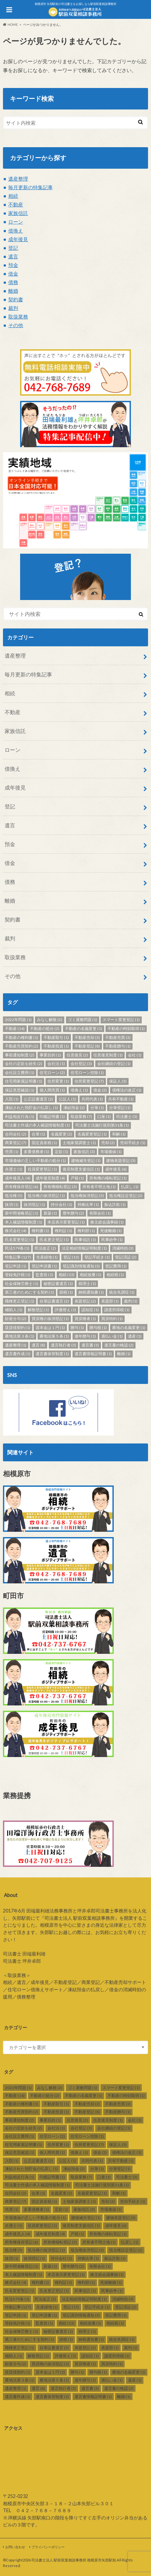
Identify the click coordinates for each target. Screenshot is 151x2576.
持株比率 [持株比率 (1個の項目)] (88, 1204)
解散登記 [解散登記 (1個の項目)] (38, 1309)
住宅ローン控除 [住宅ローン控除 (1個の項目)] (87, 1072)
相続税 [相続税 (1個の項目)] (115, 1274)
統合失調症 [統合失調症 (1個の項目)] (122, 1292)
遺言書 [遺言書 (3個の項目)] (90, 1345)
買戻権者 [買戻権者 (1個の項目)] (85, 1318)
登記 (13, 248)
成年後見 (18, 239)
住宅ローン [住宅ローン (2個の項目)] (52, 1072)
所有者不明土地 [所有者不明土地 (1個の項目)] (99, 1186)
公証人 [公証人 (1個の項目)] (67, 1098)
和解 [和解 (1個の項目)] (119, 1134)
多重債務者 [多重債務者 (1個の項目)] (36, 1151)
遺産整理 (18, 179)
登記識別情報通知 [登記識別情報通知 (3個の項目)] (81, 1266)
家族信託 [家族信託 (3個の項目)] (84, 1151)
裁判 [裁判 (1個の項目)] (130, 1301)
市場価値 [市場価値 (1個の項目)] (111, 1151)
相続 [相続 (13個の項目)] (67, 1274)
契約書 (15, 299)
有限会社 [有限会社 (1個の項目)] (100, 1213)
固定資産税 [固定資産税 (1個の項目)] (44, 1142)
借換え (15, 231)
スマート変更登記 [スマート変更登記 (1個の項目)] (121, 1019)
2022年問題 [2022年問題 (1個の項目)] (18, 1019)
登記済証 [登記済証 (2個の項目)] (125, 1257)
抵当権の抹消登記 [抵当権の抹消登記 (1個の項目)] (46, 1195)
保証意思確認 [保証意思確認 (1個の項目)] (19, 1090)
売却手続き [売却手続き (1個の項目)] (132, 1142)
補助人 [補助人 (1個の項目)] (13, 1309)
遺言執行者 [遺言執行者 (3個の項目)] (63, 1345)
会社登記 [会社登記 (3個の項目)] (81, 1063)
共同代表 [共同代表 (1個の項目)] (92, 1098)
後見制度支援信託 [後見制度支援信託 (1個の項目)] (81, 1169)
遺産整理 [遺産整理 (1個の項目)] (15, 1345)
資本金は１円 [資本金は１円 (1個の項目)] (50, 1327)
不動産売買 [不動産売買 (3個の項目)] (118, 1037)
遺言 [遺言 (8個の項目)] (38, 1345)
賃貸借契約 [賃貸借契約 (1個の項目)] (17, 1327)
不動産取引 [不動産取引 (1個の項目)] (56, 1037)
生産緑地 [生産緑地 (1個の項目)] (47, 1257)
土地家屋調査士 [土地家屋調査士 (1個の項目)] (79, 1142)
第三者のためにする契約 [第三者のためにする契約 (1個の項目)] (29, 1292)
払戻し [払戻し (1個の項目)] (129, 1186)
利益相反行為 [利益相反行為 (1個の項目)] (19, 1116)
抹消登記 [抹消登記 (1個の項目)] (34, 1204)
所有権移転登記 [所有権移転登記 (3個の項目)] (60, 1186)
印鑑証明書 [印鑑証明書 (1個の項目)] (52, 1116)
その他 (15, 325)
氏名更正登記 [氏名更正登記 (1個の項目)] (54, 1239)
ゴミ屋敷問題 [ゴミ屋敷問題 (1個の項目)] (82, 1019)
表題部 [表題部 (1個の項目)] (110, 1301)
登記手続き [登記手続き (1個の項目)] (97, 1257)
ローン (15, 222)
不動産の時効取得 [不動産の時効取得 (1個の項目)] (126, 1028)
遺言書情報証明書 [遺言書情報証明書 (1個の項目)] (93, 1353)
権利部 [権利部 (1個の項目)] (86, 1230)
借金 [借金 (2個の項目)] (100, 1090)
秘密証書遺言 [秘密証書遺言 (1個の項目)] (58, 1283)
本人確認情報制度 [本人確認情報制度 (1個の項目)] (23, 1222)
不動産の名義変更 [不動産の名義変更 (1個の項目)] (83, 1028)
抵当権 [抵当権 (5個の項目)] (13, 1195)
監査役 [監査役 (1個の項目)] (44, 1274)
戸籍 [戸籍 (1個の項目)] (77, 1178)
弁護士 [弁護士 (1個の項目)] (13, 1169)
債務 (13, 282)
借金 (13, 274)
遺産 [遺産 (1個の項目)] (134, 1336)
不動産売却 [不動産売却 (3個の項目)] (87, 1037)
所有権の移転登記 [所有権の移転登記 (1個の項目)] (108, 1178)
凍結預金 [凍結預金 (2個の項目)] (74, 1107)
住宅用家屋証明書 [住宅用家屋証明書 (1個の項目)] (23, 1081)
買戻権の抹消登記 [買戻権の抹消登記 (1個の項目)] (50, 1318)
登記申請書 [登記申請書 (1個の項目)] (44, 1266)
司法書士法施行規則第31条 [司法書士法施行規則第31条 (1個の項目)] (102, 1125)
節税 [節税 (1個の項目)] (66, 1292)
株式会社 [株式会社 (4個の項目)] (15, 1230)
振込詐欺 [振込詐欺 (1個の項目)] (115, 1204)
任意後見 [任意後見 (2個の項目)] (77, 1054)
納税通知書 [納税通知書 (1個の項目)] (91, 1292)
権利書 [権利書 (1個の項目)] (40, 1230)
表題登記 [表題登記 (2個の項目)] (85, 1301)
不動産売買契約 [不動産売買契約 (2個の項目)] (21, 1046)
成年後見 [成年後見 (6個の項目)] (116, 1169)
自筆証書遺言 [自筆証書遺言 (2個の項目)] (54, 1301)
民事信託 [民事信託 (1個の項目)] (85, 1239)
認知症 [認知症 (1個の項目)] (90, 1309)
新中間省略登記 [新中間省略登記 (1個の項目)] (21, 1213)
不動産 (15, 204)
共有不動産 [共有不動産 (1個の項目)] (121, 1098)
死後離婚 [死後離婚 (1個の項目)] (111, 1230)
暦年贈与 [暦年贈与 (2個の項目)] (73, 1213)
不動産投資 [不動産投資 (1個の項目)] (56, 1046)
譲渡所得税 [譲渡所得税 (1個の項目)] (117, 1309)
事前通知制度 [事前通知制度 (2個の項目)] (19, 1054)
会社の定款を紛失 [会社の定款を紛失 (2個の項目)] (23, 1063)
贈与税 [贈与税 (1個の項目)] (98, 1327)
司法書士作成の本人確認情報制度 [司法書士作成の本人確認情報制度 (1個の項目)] (37, 1125)
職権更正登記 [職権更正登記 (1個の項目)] (19, 1301)
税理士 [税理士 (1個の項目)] (87, 1283)
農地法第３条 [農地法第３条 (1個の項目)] (19, 1336)
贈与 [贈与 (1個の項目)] (77, 1327)
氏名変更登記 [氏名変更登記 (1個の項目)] (19, 1239)
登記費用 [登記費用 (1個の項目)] (116, 1266)
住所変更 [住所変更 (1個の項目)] (58, 1081)
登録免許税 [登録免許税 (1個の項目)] (17, 1274)
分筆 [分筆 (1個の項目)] (97, 1107)
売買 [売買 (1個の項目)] (11, 1151)
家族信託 (18, 213)
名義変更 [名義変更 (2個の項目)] (61, 1134)
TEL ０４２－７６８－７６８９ (37, 2510)
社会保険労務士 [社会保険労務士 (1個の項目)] (21, 1283)
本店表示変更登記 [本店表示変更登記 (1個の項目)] (66, 1222)
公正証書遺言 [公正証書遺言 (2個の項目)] (38, 1098)
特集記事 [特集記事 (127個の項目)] (18, 1257)
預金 (13, 265)
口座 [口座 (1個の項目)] (104, 1116)
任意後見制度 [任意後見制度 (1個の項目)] (108, 1054)
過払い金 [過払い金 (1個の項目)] (112, 1336)
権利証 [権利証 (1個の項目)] (63, 1230)
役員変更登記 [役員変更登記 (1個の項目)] (42, 1169)
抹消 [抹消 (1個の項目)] (11, 1204)
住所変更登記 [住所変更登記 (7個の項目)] (89, 1081)
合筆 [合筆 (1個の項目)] (38, 1134)
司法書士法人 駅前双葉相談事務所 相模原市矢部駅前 (73, 2560)
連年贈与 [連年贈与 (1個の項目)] (85, 1336)
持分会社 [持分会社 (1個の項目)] (61, 1204)
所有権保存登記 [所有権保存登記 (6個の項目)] (21, 1186)
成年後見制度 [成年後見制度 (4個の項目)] (50, 1178)
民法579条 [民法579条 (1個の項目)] (17, 1248)
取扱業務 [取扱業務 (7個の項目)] (81, 1116)
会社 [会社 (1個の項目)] (134, 1054)
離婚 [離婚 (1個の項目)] (124, 1353)
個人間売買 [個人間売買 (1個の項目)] (52, 1090)
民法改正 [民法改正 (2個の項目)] (45, 1248)
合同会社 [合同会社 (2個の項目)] (15, 1134)
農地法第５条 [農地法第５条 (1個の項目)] (54, 1336)
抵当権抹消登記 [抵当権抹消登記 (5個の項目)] (87, 1195)
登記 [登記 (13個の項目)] (71, 1257)
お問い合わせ (15, 2547)
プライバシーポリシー (48, 2547)
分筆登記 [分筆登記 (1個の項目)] (120, 1107)
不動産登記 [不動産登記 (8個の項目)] (87, 1046)
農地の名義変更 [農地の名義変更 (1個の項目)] (128, 1327)
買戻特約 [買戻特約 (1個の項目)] (112, 1318)
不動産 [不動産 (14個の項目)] (15, 1028)
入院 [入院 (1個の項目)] (11, 1098)
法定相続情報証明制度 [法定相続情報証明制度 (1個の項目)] (84, 1248)
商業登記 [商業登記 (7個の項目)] (15, 1142)
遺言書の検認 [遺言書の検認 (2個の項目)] (119, 1345)
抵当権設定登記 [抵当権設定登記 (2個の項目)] (125, 1195)
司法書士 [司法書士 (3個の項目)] (126, 1116)
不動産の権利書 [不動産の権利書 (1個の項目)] (21, 1037)
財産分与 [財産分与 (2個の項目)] (15, 1318)
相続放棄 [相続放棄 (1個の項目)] (90, 1274)
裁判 (13, 308)
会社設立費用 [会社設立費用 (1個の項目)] (19, 1072)
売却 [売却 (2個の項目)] (108, 1142)
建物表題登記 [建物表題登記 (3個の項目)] (121, 1160)
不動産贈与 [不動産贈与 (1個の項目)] (118, 1046)
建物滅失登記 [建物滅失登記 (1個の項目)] (86, 1160)
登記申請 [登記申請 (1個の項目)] (15, 1266)
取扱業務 (18, 317)
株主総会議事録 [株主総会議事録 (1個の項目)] (107, 1222)
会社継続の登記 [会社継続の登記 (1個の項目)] (114, 1063)
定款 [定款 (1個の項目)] (61, 1151)
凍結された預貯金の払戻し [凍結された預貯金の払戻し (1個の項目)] (31, 1107)
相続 (13, 196)
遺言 (13, 256)
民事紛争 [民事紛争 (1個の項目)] (112, 1239)
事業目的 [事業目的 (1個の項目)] (50, 1054)
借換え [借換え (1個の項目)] (79, 1090)
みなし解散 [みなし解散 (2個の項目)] (49, 1019)
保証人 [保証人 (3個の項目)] (118, 1081)
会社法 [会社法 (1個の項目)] (56, 1063)
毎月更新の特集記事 (30, 187)
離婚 (13, 291)
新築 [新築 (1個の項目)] (50, 1213)
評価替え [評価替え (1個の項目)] (65, 1309)
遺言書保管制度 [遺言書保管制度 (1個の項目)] (52, 1353)
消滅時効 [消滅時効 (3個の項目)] (123, 1248)
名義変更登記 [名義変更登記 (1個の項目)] (92, 1134)
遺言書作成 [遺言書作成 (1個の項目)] (17, 1353)
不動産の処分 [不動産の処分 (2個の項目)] (44, 1028)
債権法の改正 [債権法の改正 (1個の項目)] (126, 1090)
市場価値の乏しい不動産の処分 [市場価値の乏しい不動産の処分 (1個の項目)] (35, 1160)
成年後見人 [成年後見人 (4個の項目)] (17, 1178)
